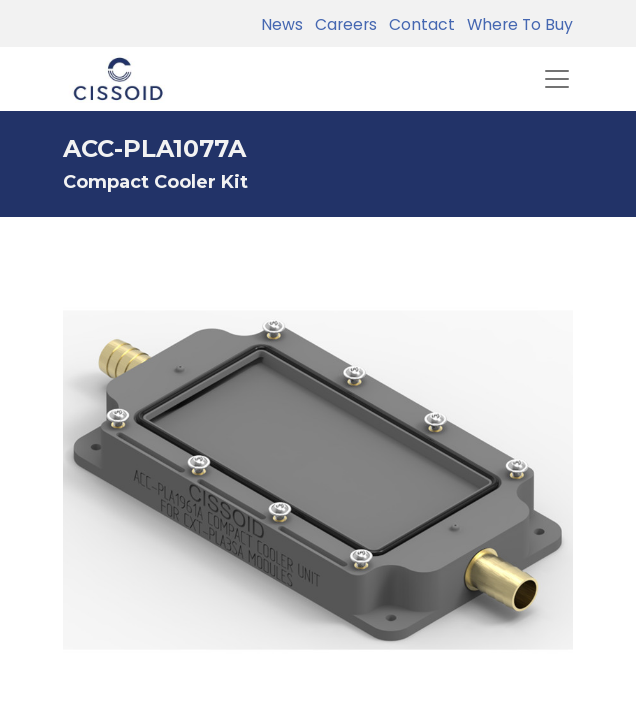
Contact (418, 24)
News (282, 24)
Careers (342, 24)
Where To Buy (516, 24)
